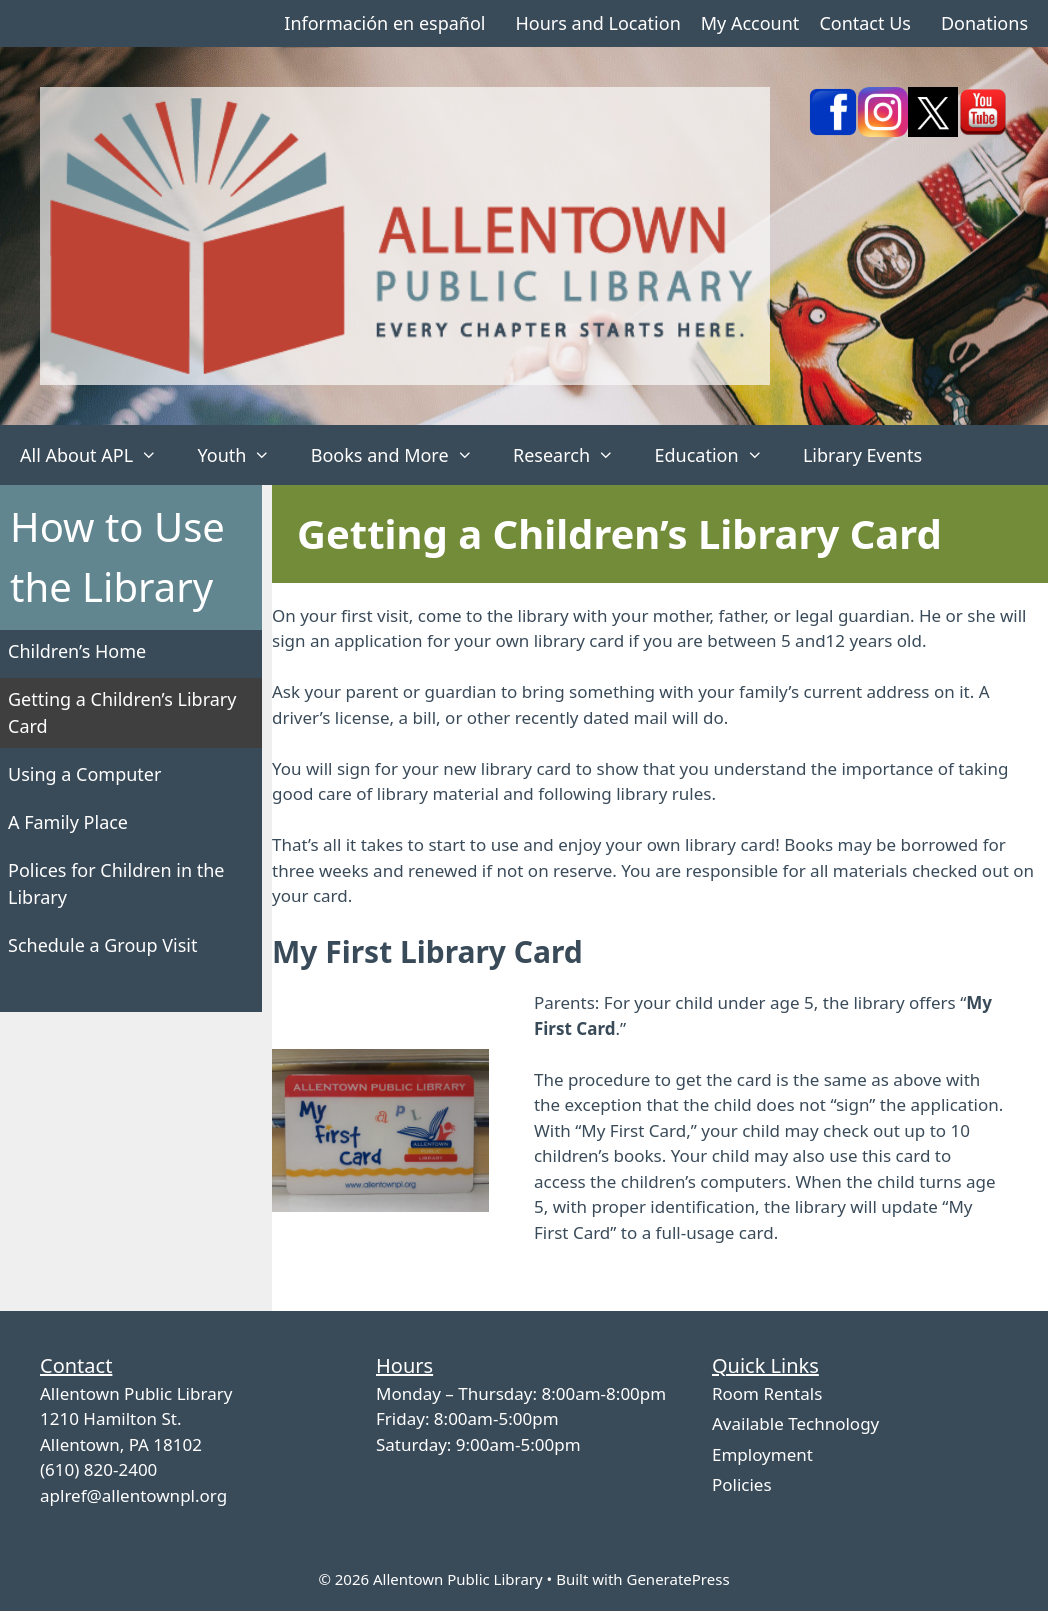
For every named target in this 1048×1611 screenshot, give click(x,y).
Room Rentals (767, 1393)
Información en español (384, 23)
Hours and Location (597, 23)
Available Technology (795, 1423)
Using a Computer (84, 774)
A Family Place (68, 822)
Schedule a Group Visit (102, 945)
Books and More (402, 455)
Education (718, 455)
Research (573, 455)
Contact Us (865, 23)
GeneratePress (677, 1579)
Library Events (862, 455)
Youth (243, 455)
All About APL (98, 455)
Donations (984, 23)
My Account (750, 23)
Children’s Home (77, 651)
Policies (742, 1484)
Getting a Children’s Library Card (122, 712)
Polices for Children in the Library (116, 883)
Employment (762, 1454)
